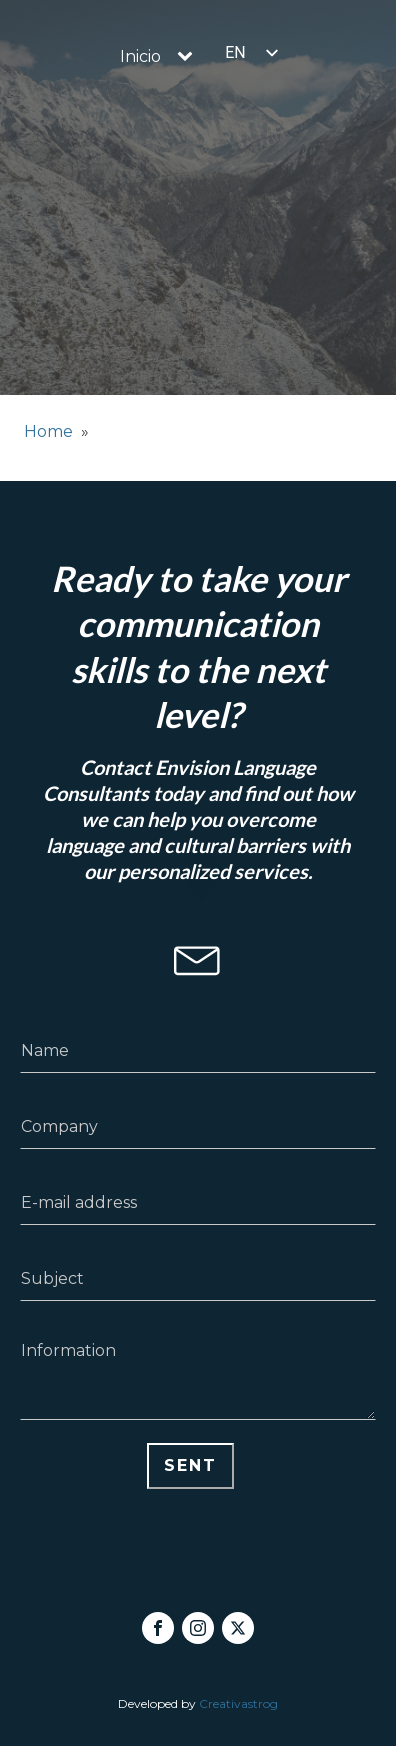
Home (48, 431)
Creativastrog (238, 1703)
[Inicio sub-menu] (189, 57)
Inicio (140, 56)
